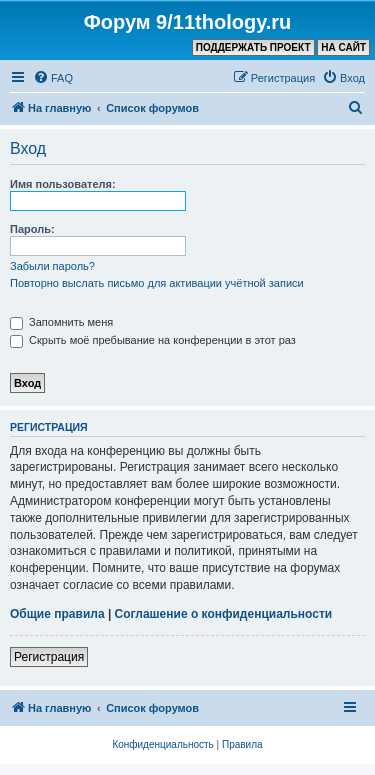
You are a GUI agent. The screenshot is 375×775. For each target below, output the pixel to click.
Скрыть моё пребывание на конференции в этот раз (153, 340)
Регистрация (49, 657)
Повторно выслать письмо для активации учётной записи (157, 283)
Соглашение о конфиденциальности (224, 614)
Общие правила (57, 614)
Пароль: (32, 229)
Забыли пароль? (52, 266)
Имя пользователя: (63, 184)
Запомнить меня (61, 322)
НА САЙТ (343, 47)
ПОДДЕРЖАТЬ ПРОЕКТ (253, 47)
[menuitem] (53, 78)
